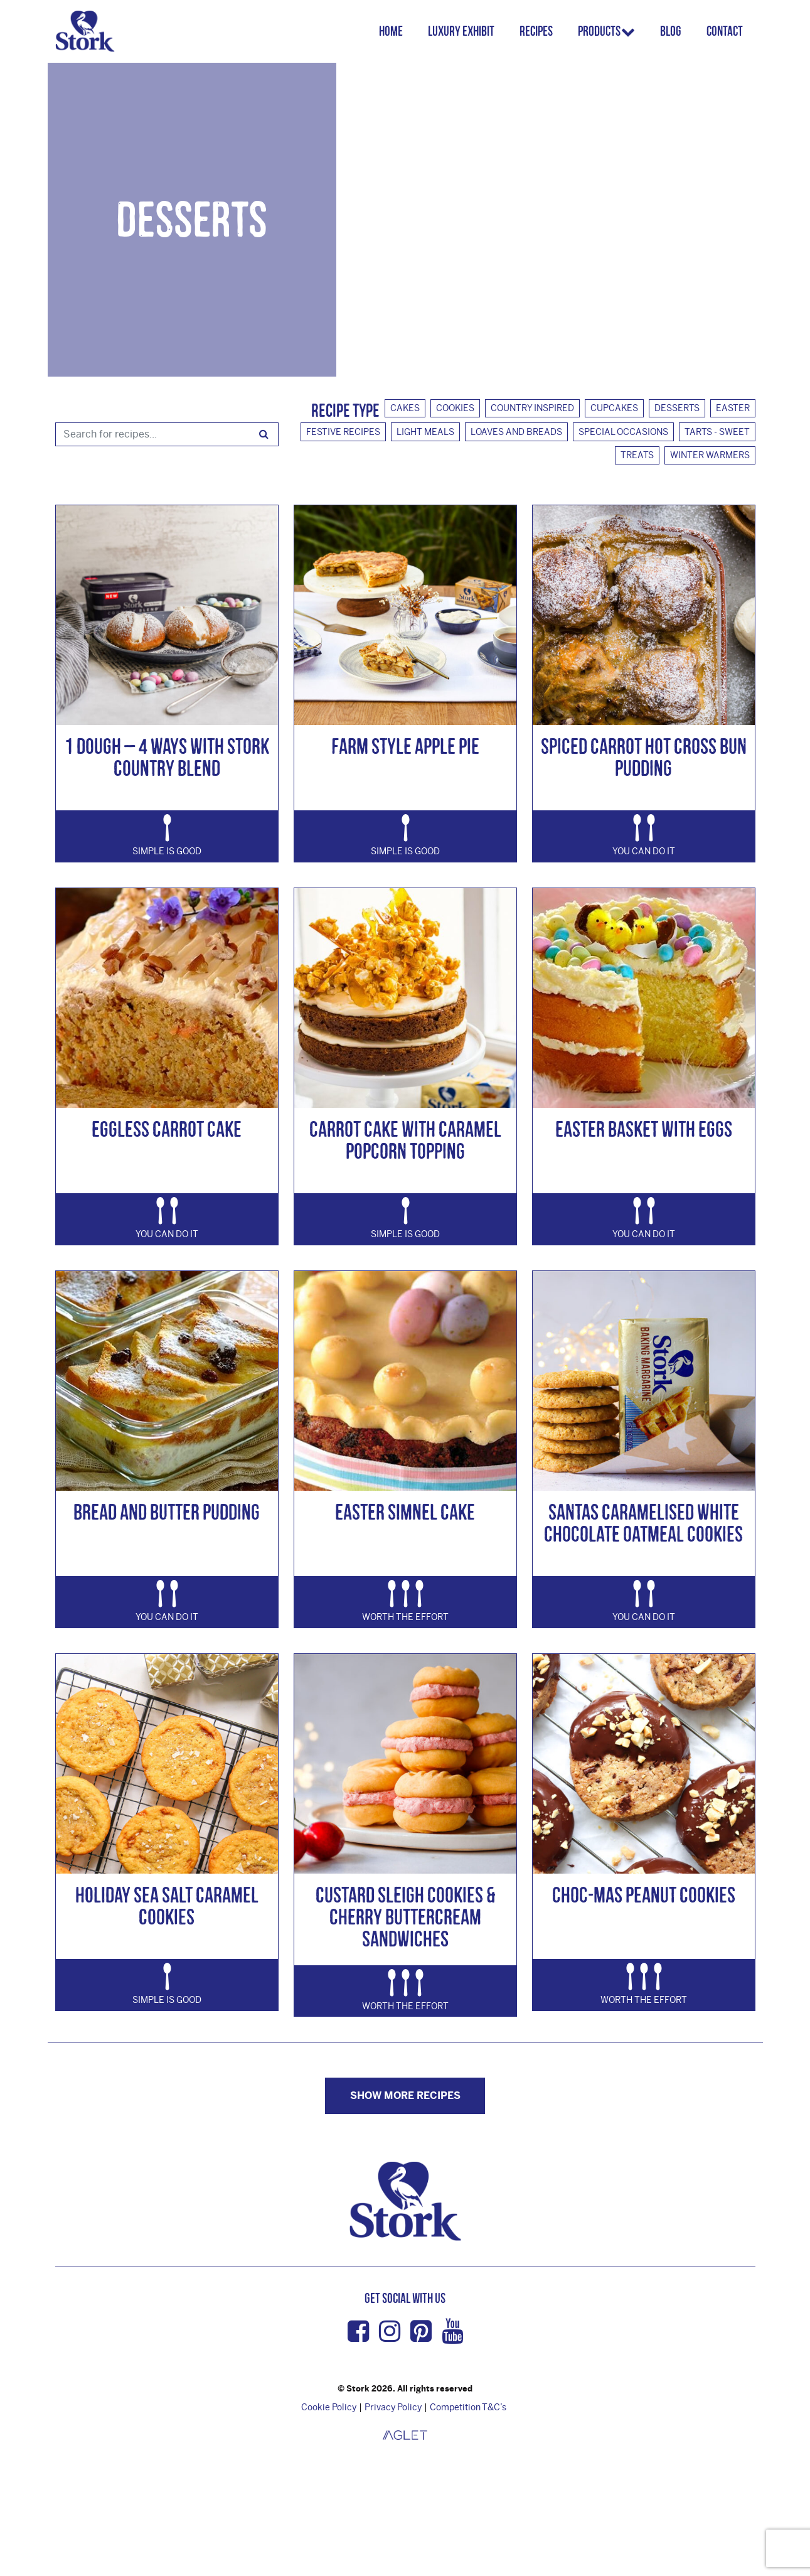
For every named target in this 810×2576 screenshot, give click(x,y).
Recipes (541, 31)
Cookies (455, 408)
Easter (733, 408)
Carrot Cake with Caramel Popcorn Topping (405, 1140)
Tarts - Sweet (717, 432)
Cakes (405, 408)
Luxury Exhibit (466, 31)
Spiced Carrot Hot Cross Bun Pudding (644, 757)
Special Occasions (623, 432)
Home (396, 31)
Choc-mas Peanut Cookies (643, 1894)
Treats (637, 455)
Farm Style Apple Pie (405, 746)
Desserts (677, 408)
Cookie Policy (328, 2407)
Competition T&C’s (468, 2407)
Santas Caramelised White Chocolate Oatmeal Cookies (643, 1523)
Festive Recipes (343, 432)
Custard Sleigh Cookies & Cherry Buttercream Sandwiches (405, 1916)
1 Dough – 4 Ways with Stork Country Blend (167, 757)
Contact (724, 31)
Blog (670, 31)
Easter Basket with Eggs (643, 1129)
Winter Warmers (710, 455)
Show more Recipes (405, 2095)
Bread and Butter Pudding (166, 1512)
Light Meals (425, 432)
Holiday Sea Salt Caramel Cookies (166, 1905)
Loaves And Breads (516, 432)
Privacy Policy (393, 2407)
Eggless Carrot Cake (167, 1129)
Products (604, 31)
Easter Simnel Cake (405, 1512)
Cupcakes (614, 408)
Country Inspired (532, 408)
